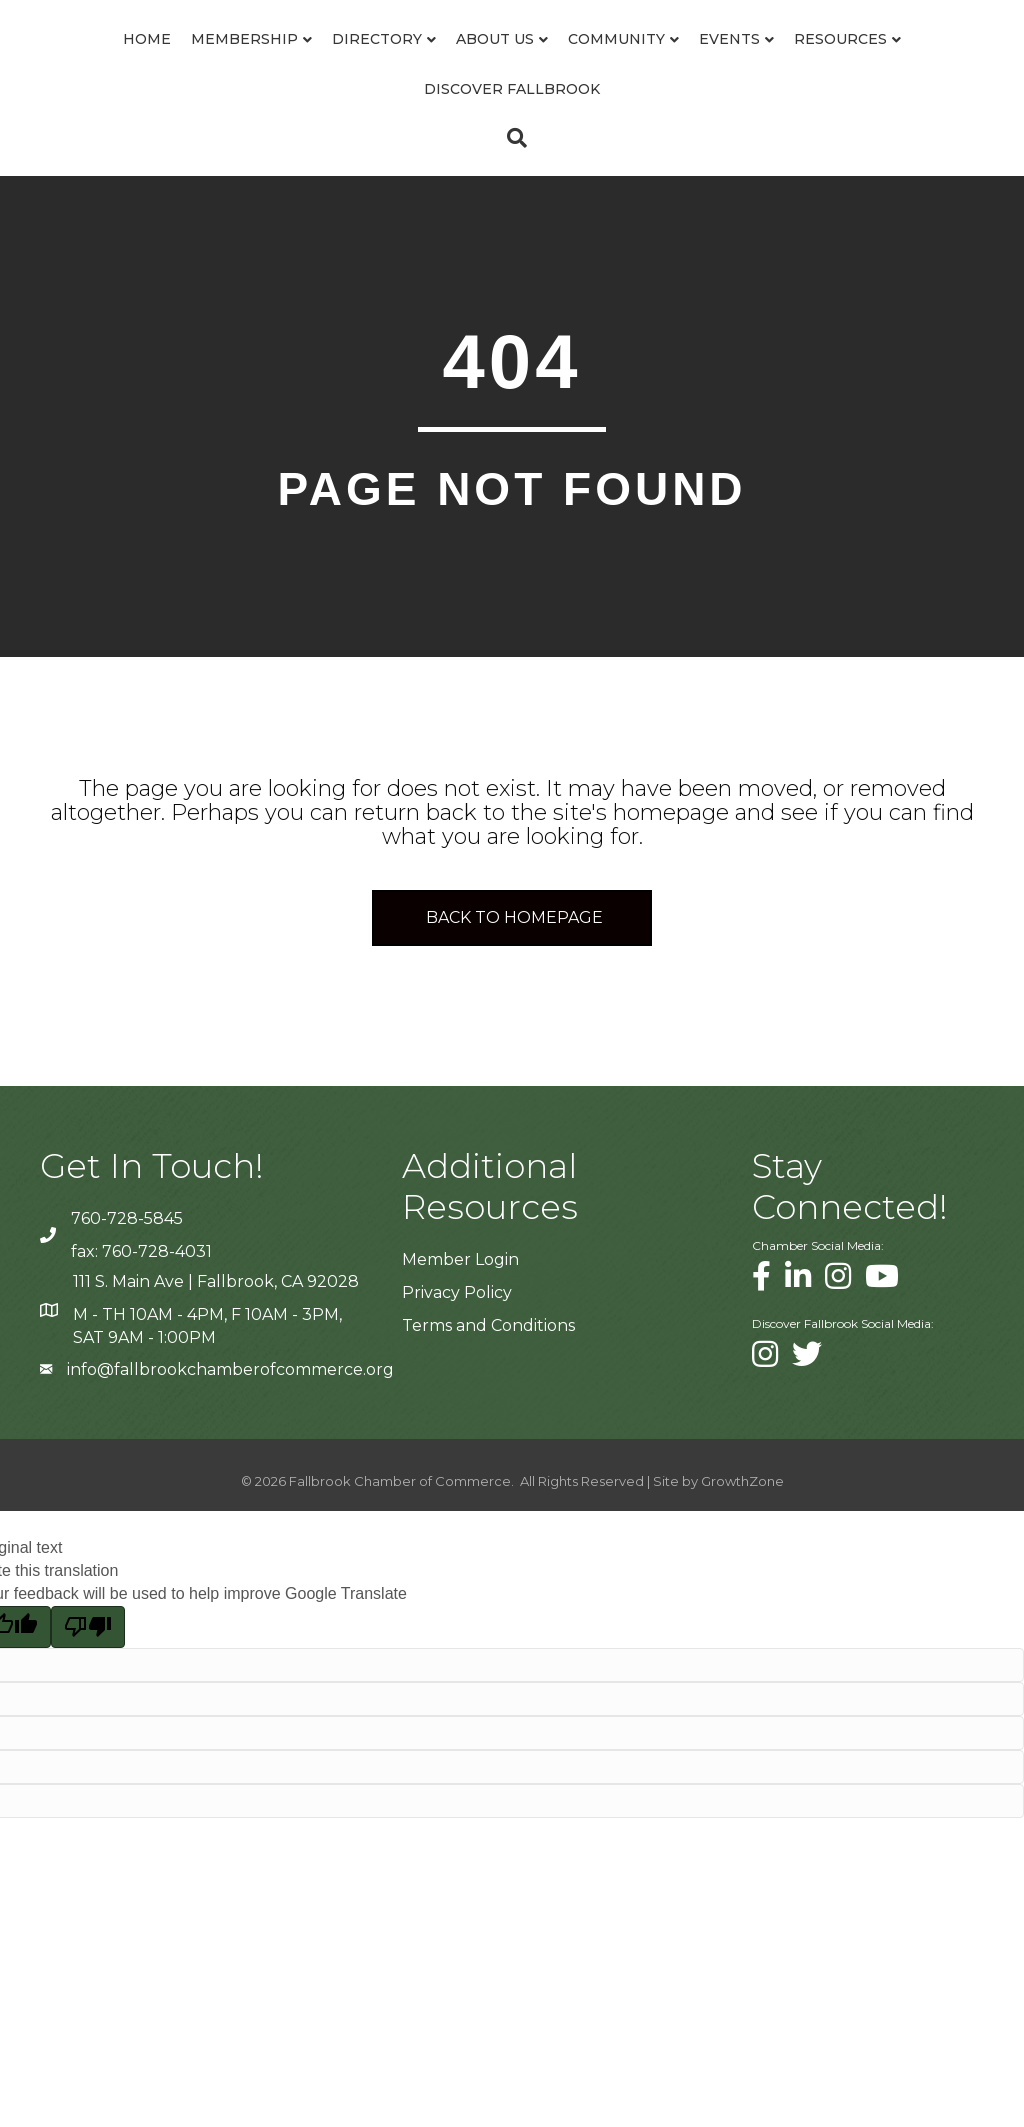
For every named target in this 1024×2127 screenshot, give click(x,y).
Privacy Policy (457, 1343)
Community (805, 64)
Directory (316, 64)
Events (918, 64)
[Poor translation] (88, 1677)
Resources (407, 139)
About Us (434, 64)
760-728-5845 (127, 1269)
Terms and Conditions (488, 1376)
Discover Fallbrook (576, 139)
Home (86, 64)
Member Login (460, 1309)
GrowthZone (742, 1532)
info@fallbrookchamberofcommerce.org (230, 1419)
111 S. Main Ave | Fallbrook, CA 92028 (216, 1331)
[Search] (512, 188)
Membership (183, 64)
